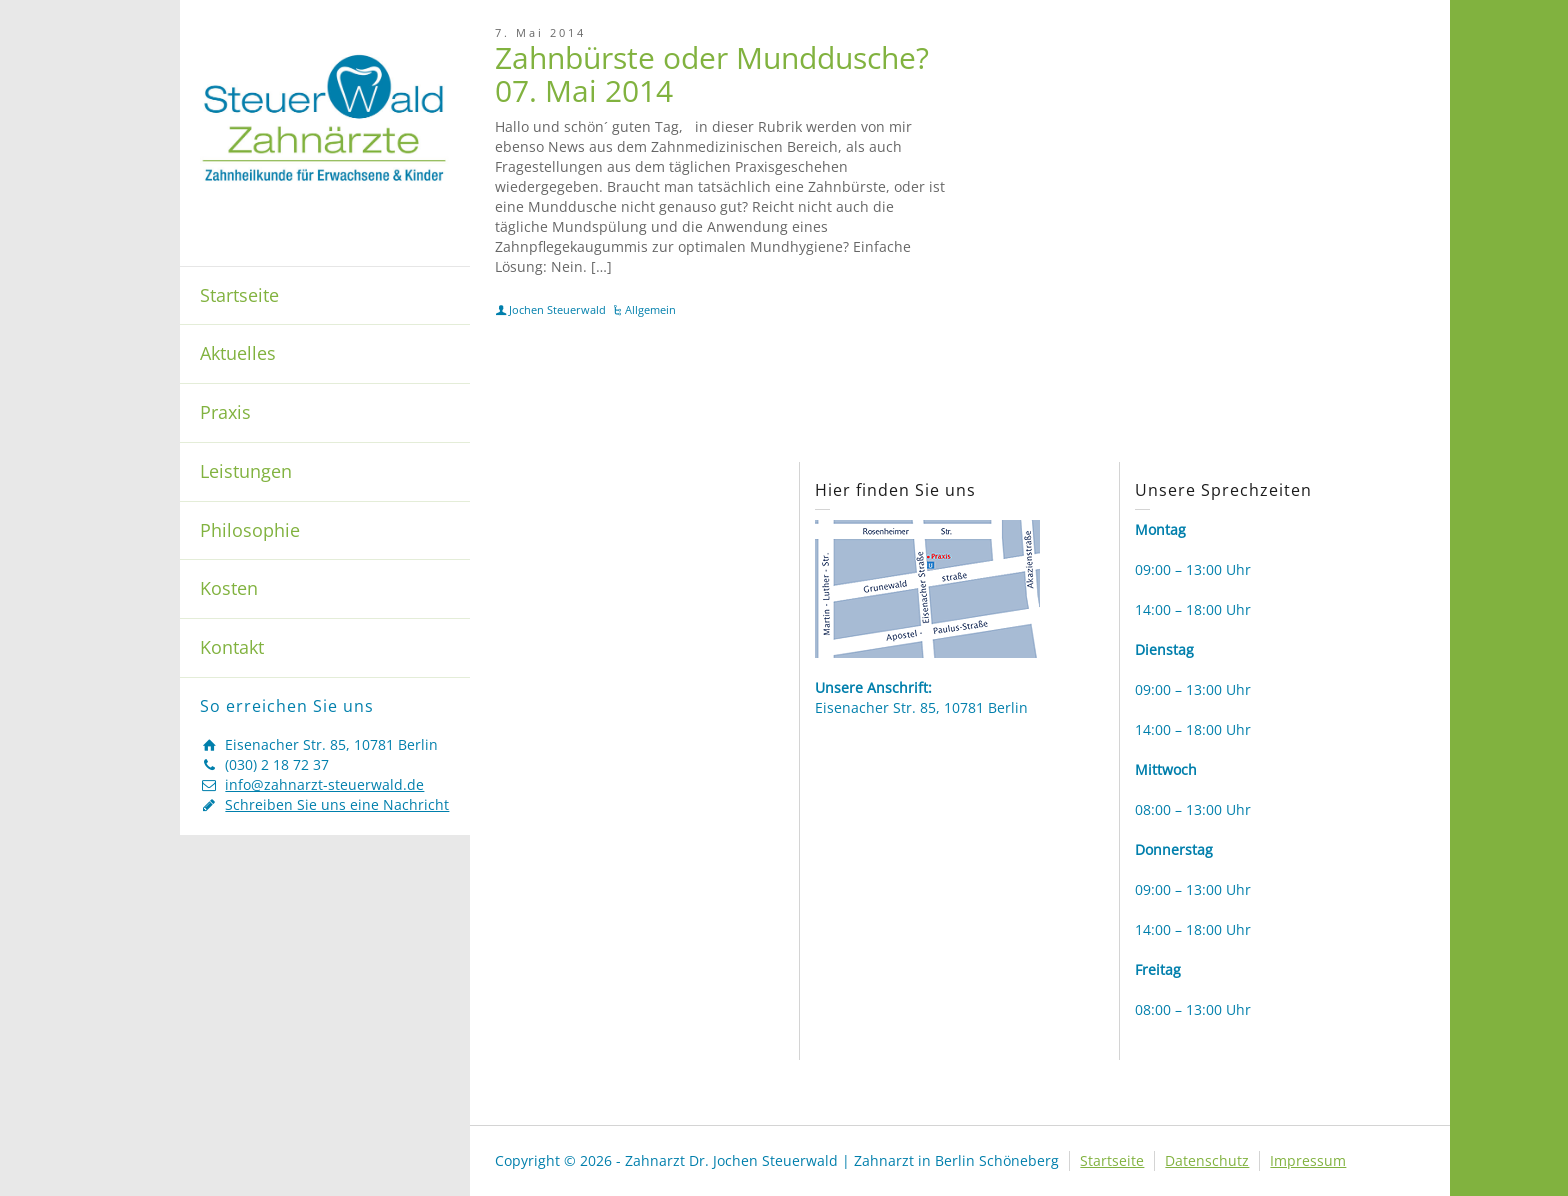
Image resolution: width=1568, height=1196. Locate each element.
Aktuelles (238, 353)
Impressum (1308, 1160)
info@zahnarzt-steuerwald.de (324, 784)
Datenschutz (1207, 1160)
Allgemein (650, 309)
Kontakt (232, 647)
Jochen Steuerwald (557, 309)
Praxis (225, 412)
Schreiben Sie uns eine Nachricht (337, 804)
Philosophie (250, 530)
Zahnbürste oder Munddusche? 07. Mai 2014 (712, 74)
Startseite (239, 295)
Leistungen (246, 471)
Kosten (229, 588)
